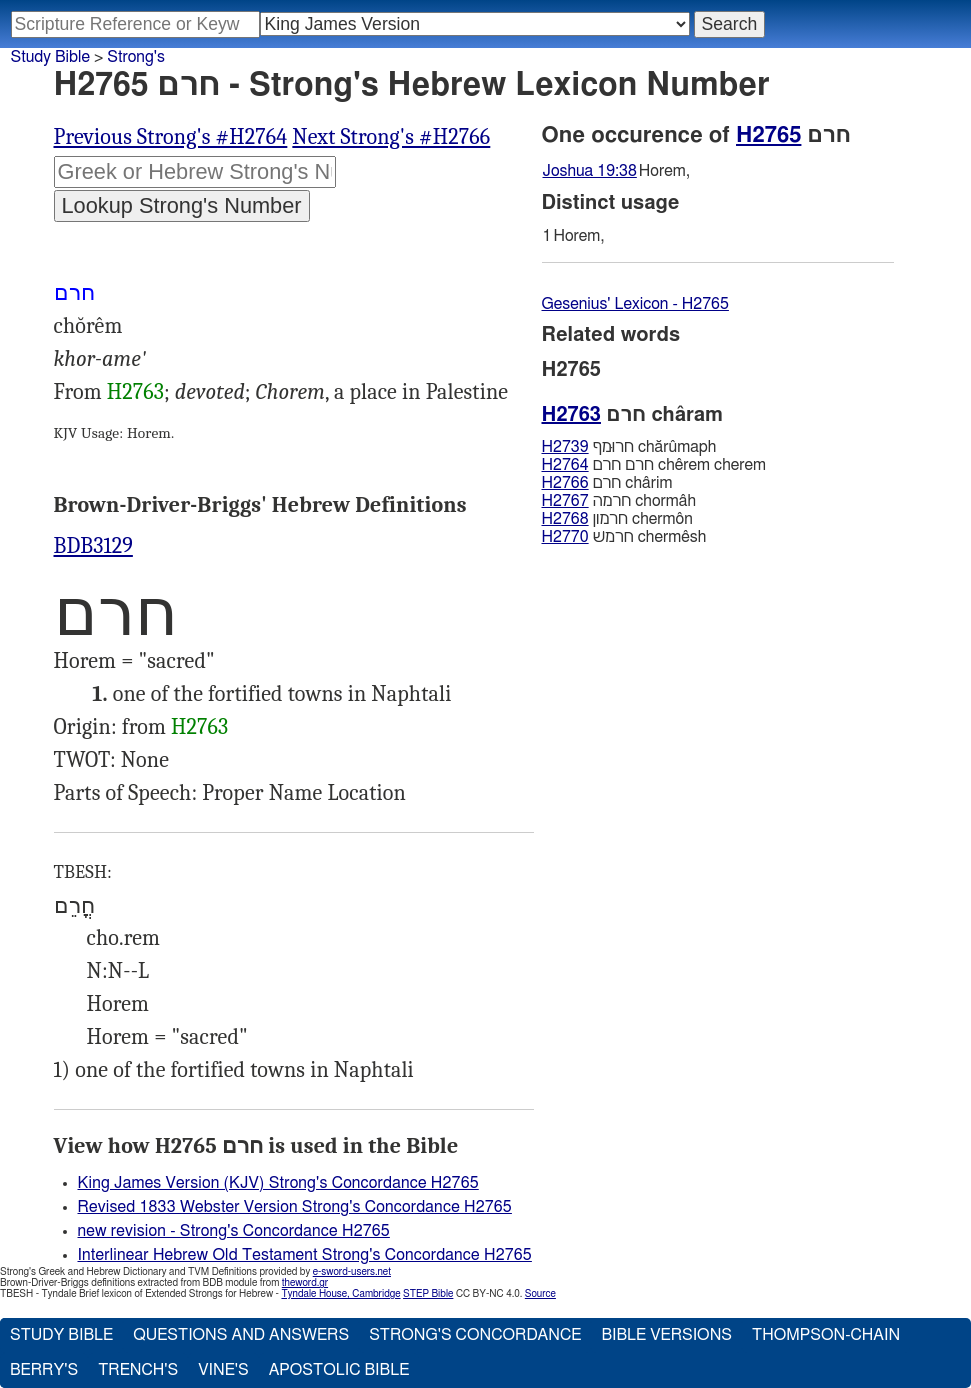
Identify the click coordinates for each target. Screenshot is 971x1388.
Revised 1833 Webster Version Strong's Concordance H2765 (295, 1207)
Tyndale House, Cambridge (340, 1294)
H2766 (565, 483)
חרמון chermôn (617, 519)
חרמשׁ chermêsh (624, 537)
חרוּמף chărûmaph (629, 447)
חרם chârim (607, 483)
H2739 (565, 447)
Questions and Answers (241, 1335)
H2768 (565, 519)
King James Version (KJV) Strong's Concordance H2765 (278, 1183)
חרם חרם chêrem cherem (654, 465)
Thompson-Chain (826, 1335)
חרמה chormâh (619, 501)
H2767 (565, 501)
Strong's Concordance (475, 1335)
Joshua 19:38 (590, 171)
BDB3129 (93, 546)
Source (540, 1294)
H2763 (135, 392)
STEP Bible (428, 1294)
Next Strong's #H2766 (391, 137)
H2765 (768, 135)
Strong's (136, 57)
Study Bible (50, 57)
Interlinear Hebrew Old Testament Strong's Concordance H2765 (305, 1255)
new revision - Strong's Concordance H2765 (234, 1231)
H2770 (565, 537)
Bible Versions (666, 1335)
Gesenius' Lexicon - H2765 (635, 304)
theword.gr (305, 1283)
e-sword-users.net (352, 1272)
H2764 (565, 465)
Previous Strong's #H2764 (171, 137)
